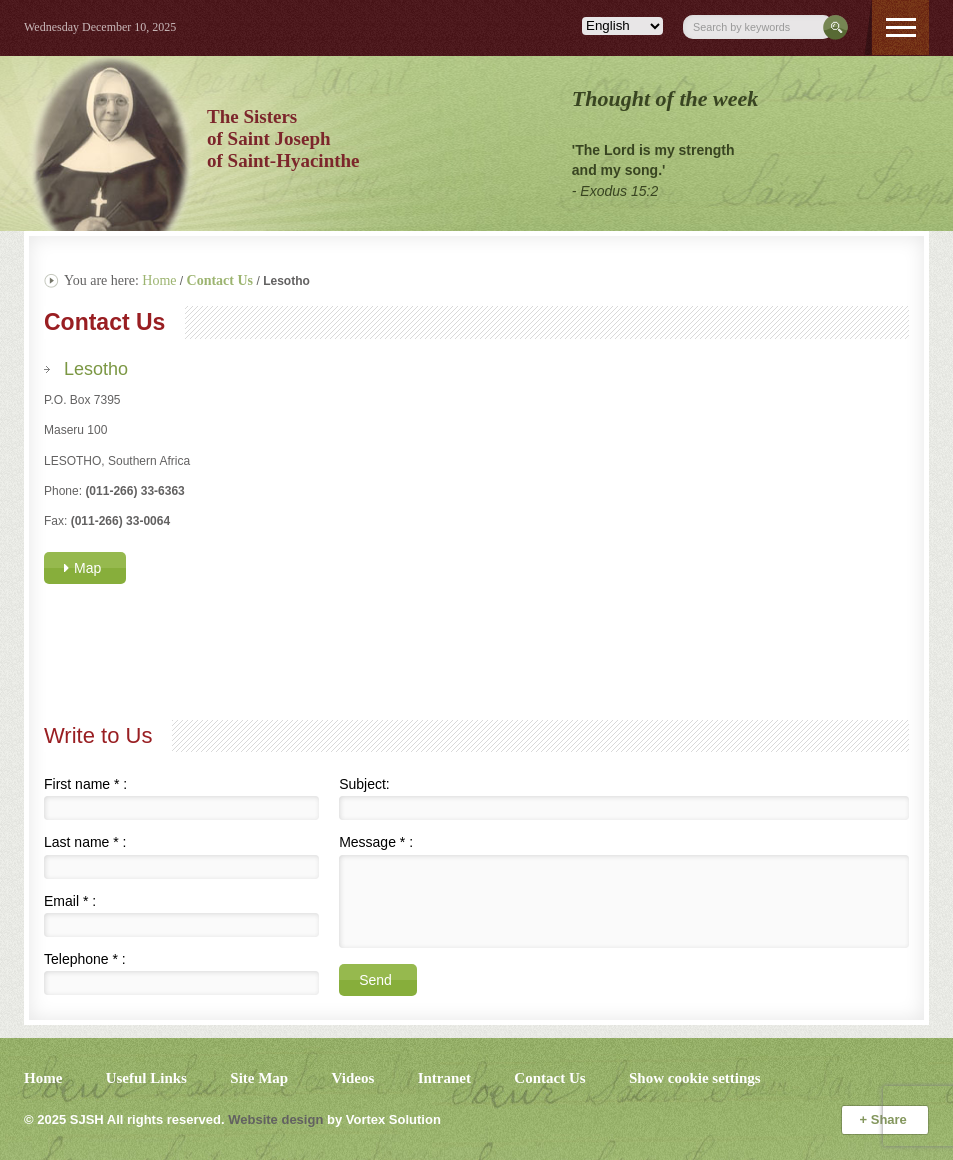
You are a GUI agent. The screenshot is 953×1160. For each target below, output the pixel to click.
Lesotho (96, 369)
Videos (353, 1078)
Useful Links (146, 1078)
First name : (85, 784)
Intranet (444, 1078)
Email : (70, 901)
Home (159, 280)
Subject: (364, 784)
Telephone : (85, 959)
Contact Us (549, 1078)
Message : (376, 842)
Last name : (85, 842)
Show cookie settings (695, 1078)
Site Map (259, 1078)
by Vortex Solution (384, 1119)
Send (375, 980)
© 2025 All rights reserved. (124, 1119)
